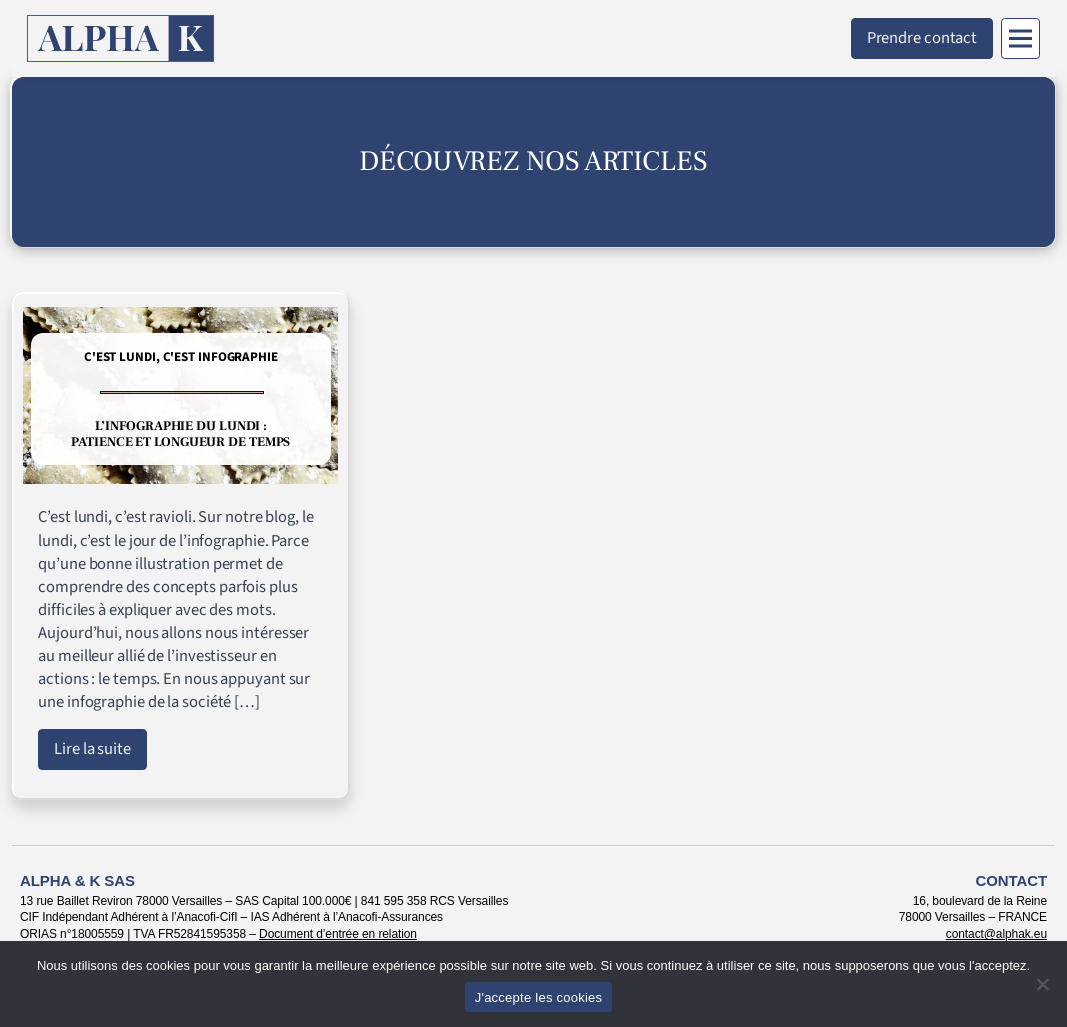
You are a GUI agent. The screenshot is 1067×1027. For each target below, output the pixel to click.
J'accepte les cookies (539, 997)
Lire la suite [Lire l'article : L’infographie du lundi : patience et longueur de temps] (92, 749)
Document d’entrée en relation (338, 934)
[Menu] (1020, 38)
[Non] (1042, 984)
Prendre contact (922, 38)
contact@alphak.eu (996, 934)
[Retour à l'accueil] (121, 38)
